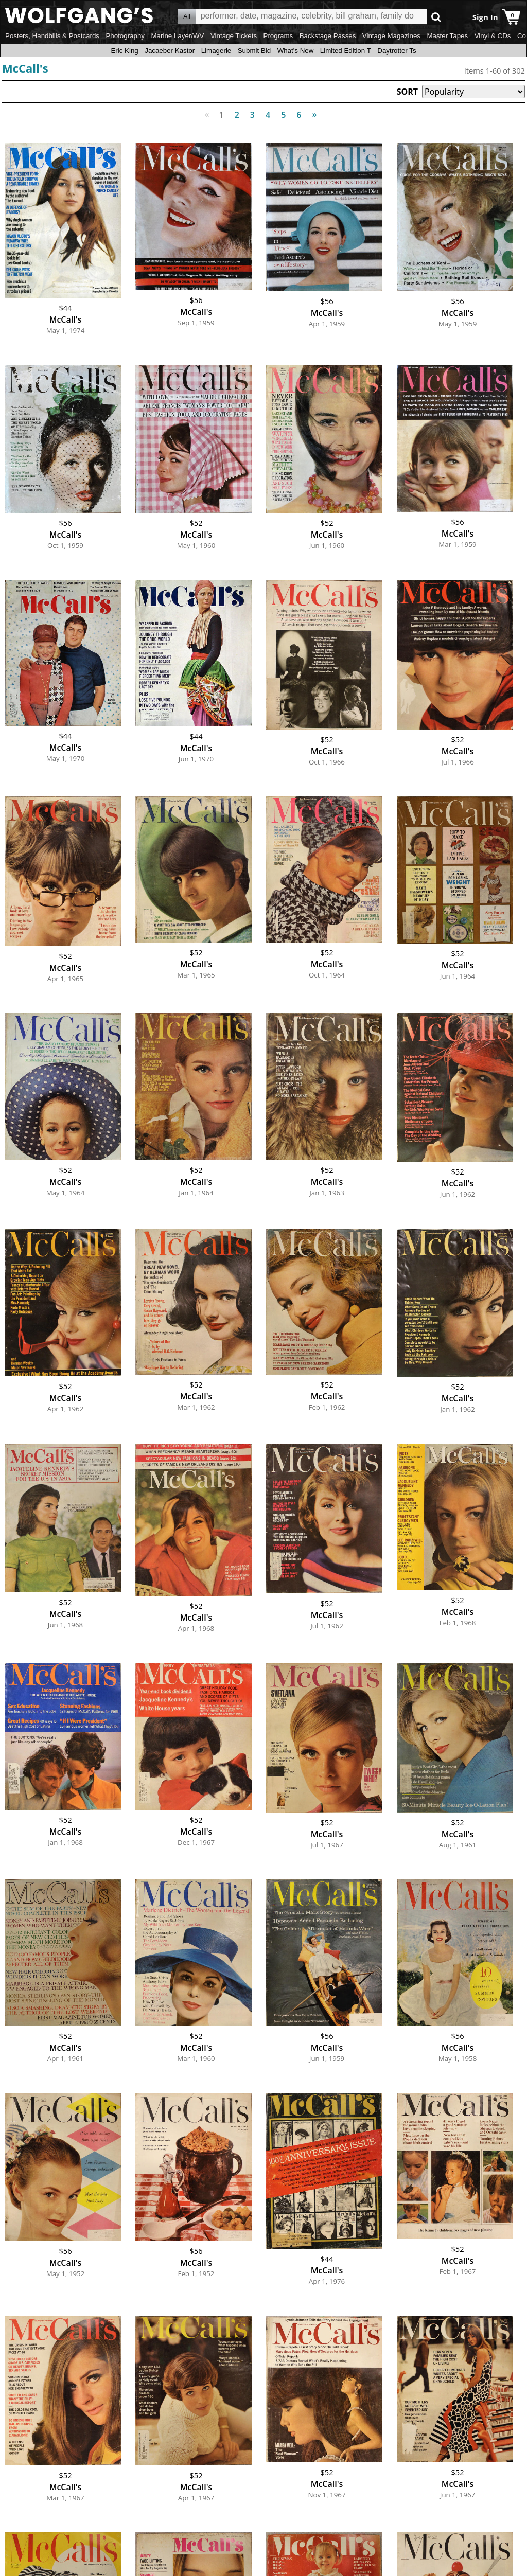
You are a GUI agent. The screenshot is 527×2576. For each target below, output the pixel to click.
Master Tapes (447, 36)
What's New (295, 51)
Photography (125, 36)
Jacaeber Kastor (170, 51)
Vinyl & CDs (493, 36)
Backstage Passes (328, 36)
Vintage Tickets (233, 36)
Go (436, 17)
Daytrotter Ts (396, 51)
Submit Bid (254, 51)
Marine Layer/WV (177, 36)
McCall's (25, 68)
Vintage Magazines (391, 36)
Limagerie (216, 51)
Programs (278, 36)
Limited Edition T (345, 51)
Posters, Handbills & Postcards (52, 36)
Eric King (124, 51)
